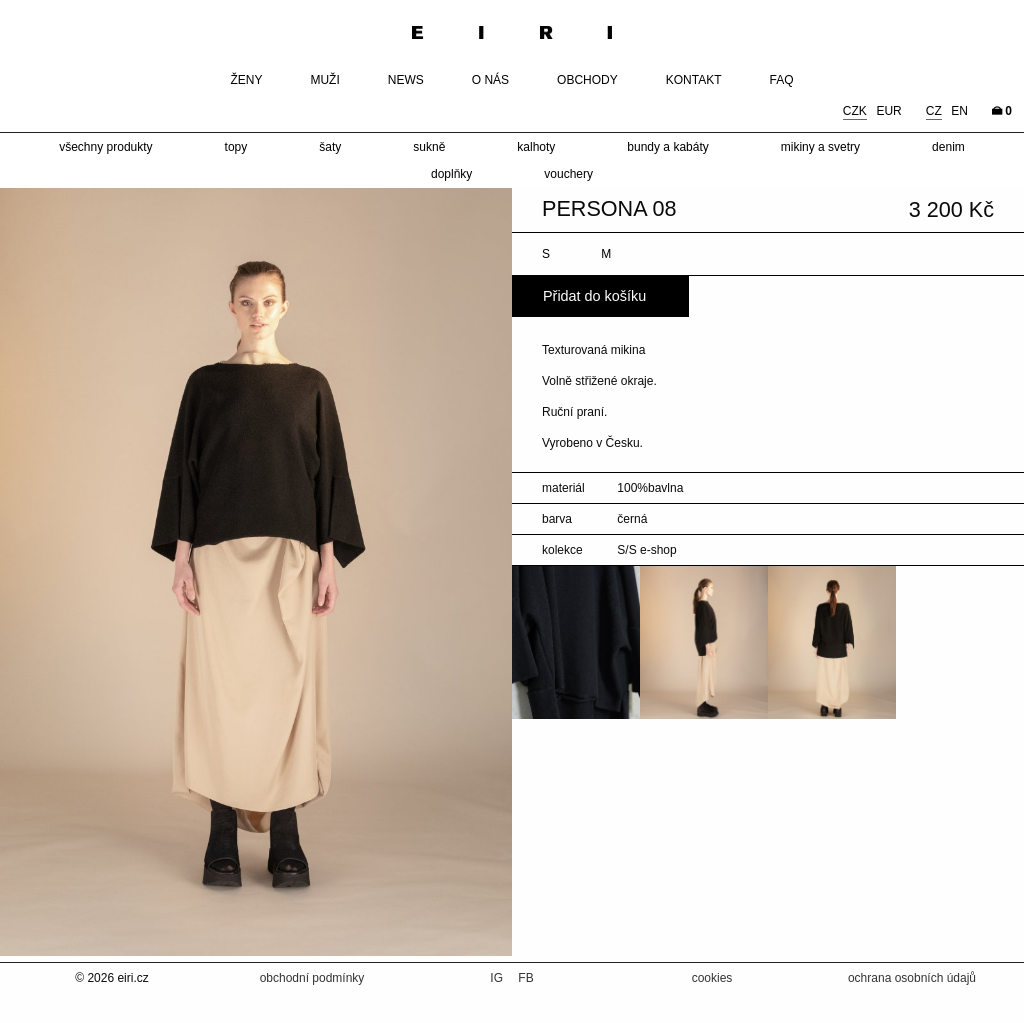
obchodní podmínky (312, 978)
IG (498, 978)
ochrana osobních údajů (912, 978)
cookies (712, 978)
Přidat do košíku (594, 296)
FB (525, 978)
